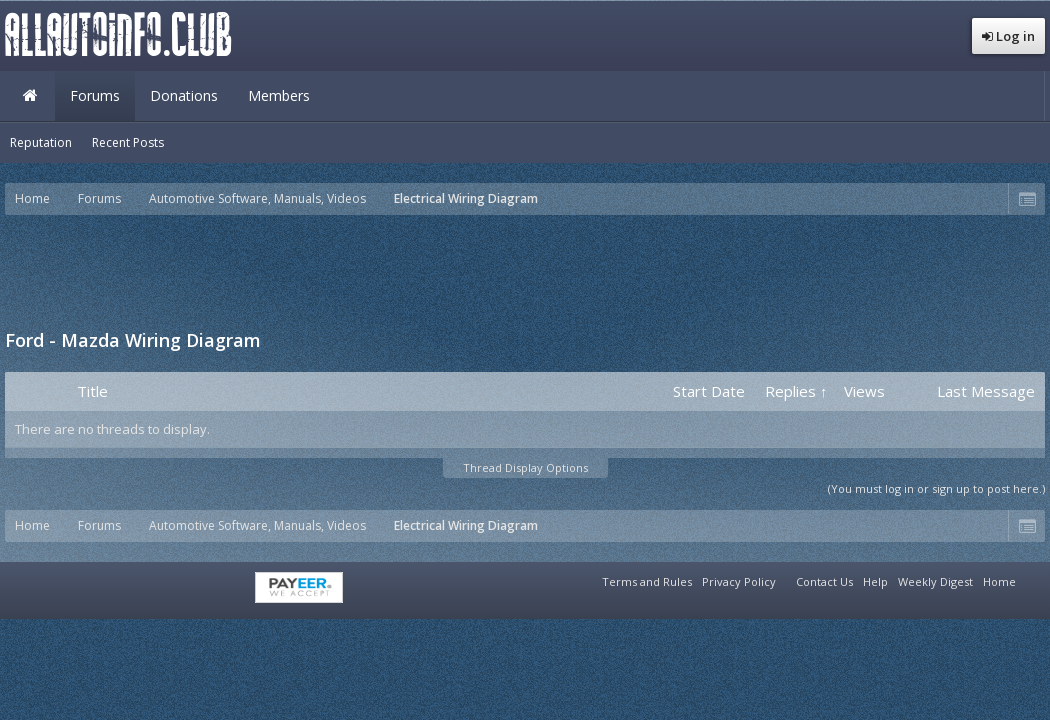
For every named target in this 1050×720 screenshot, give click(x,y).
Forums (95, 95)
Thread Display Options (525, 467)
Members (279, 95)
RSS (1033, 579)
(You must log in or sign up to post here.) (936, 488)
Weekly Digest (935, 581)
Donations (184, 95)
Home (30, 96)
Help (875, 581)
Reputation (41, 142)
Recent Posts (128, 142)
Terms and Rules (647, 581)
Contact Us (824, 581)
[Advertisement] (525, 270)
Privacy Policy (739, 581)
